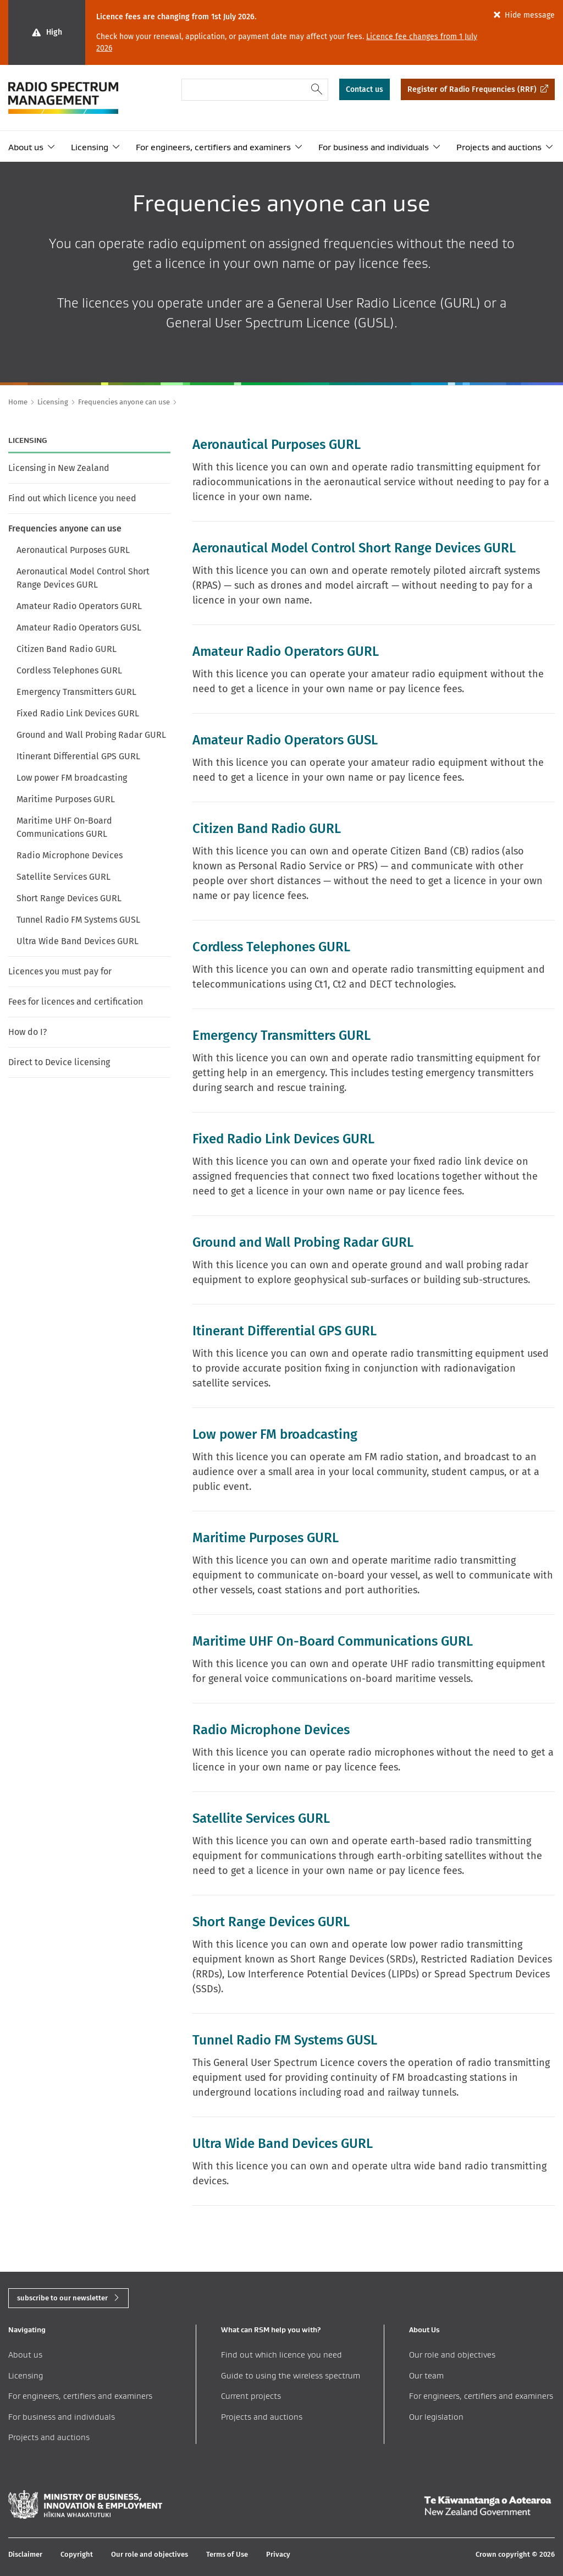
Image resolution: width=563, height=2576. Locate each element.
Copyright (76, 2554)
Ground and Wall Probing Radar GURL (91, 735)
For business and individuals (373, 147)
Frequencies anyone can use (65, 528)
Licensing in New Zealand (58, 468)
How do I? (27, 1032)
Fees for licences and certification (75, 1001)
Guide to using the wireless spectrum (290, 2375)
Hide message (530, 15)
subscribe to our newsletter (62, 2298)
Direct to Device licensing (59, 1062)
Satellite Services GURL (63, 877)
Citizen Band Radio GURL (66, 649)
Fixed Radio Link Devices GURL (77, 713)
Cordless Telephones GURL (69, 670)
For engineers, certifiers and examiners (213, 147)
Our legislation (436, 2416)
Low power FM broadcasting (71, 777)
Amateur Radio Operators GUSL (78, 627)
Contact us (364, 89)
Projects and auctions (499, 147)
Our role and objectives (452, 2354)
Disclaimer (25, 2554)
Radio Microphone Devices (69, 855)
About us (25, 147)
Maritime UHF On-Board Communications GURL (64, 827)
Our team (426, 2375)
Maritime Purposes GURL (65, 799)
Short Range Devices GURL (69, 898)
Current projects (251, 2396)
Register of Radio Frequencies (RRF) (472, 89)
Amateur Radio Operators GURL (79, 606)
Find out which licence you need (72, 498)
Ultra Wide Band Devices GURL (77, 941)
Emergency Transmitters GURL (76, 692)
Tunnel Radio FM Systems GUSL (78, 919)
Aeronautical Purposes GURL (73, 550)
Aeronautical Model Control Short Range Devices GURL (83, 578)
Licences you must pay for (60, 971)
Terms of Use (227, 2554)
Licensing (89, 147)
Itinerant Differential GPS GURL (78, 756)
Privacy (278, 2554)
